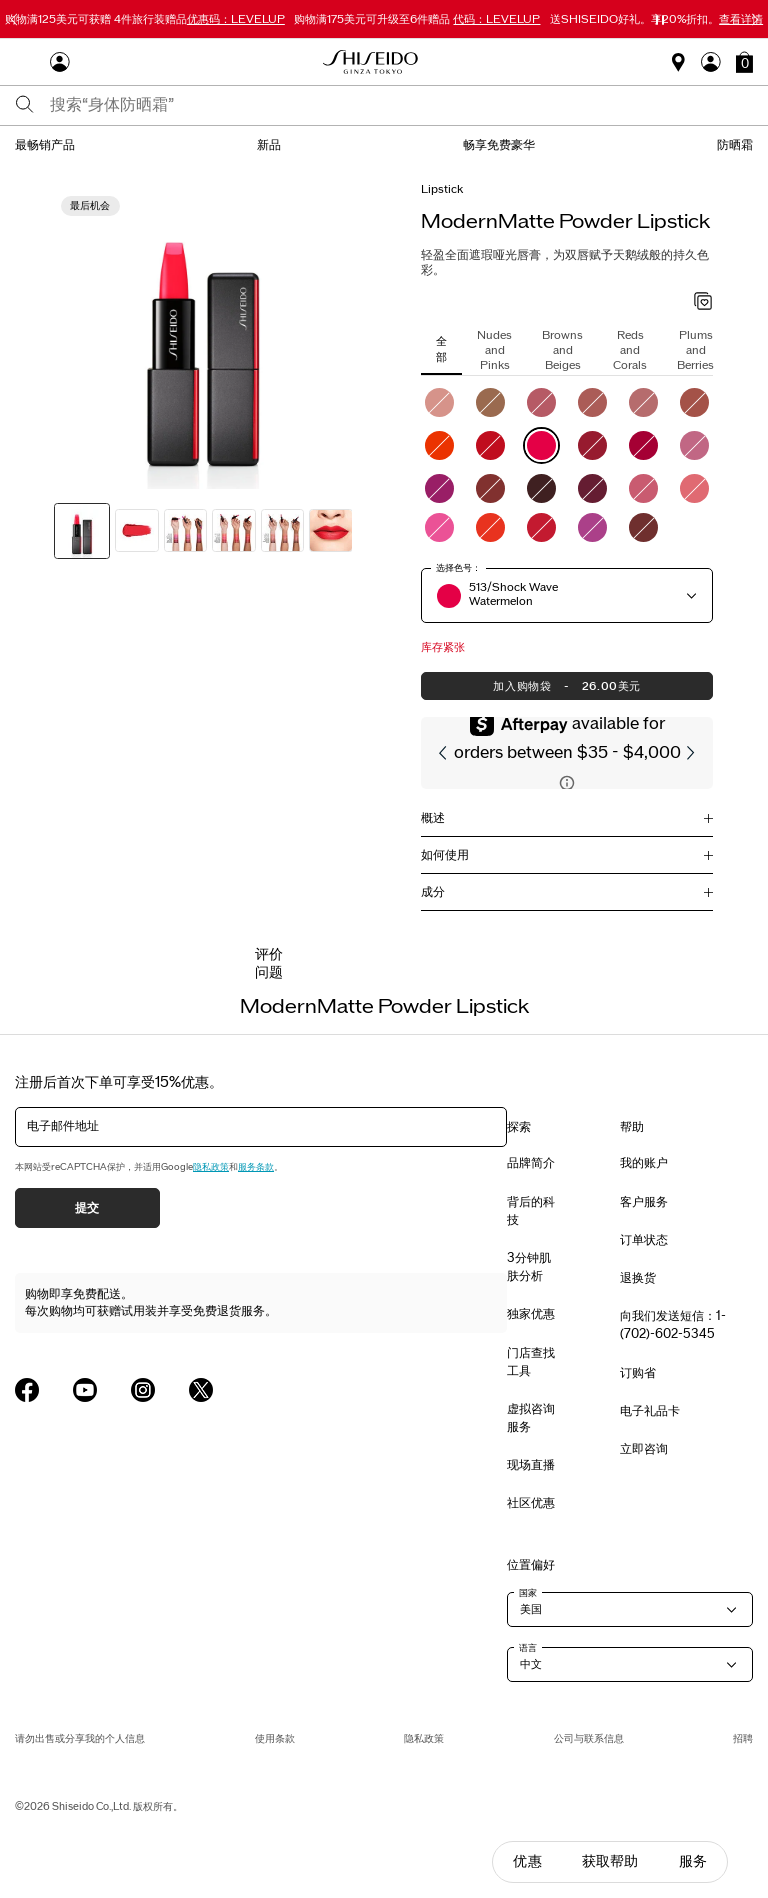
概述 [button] (433, 818)
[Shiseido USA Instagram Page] (143, 1390)
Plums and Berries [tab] (695, 350)
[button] (744, 62)
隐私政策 (211, 1167)
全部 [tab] (441, 348)
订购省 (638, 1373)
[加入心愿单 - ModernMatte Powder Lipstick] (703, 303)
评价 (269, 954)
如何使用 (445, 855)
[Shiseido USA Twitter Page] (201, 1390)
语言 (528, 1648)
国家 (528, 1593)
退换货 (638, 1278)
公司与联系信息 (589, 1738)
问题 (269, 972)
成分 (433, 892)
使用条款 (275, 1738)
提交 (87, 1208)
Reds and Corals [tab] (630, 350)
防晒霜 (735, 145)
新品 (269, 145)
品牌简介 (531, 1163)
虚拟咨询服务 (531, 1418)
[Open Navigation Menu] (25, 62)
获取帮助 (610, 1861)
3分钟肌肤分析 (529, 1267)
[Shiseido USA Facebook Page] (27, 1390)
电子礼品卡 (650, 1411)
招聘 (743, 1738)
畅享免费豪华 (499, 145)
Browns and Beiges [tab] (562, 350)
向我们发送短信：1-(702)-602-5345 (673, 1325)
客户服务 (644, 1202)
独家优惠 (531, 1314)
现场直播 (531, 1465)
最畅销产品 (45, 145)
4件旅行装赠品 (145, 19)
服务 (693, 1861)
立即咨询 (644, 1449)
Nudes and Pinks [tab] (494, 350)
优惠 (527, 1861)
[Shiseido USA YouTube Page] (85, 1390)
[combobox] (401, 105)
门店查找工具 (531, 1362)
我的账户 (644, 1163)
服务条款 (256, 1167)
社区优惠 (531, 1503)
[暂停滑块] (660, 20)
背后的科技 (531, 1211)
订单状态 (644, 1240)
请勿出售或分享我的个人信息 (80, 1738)
